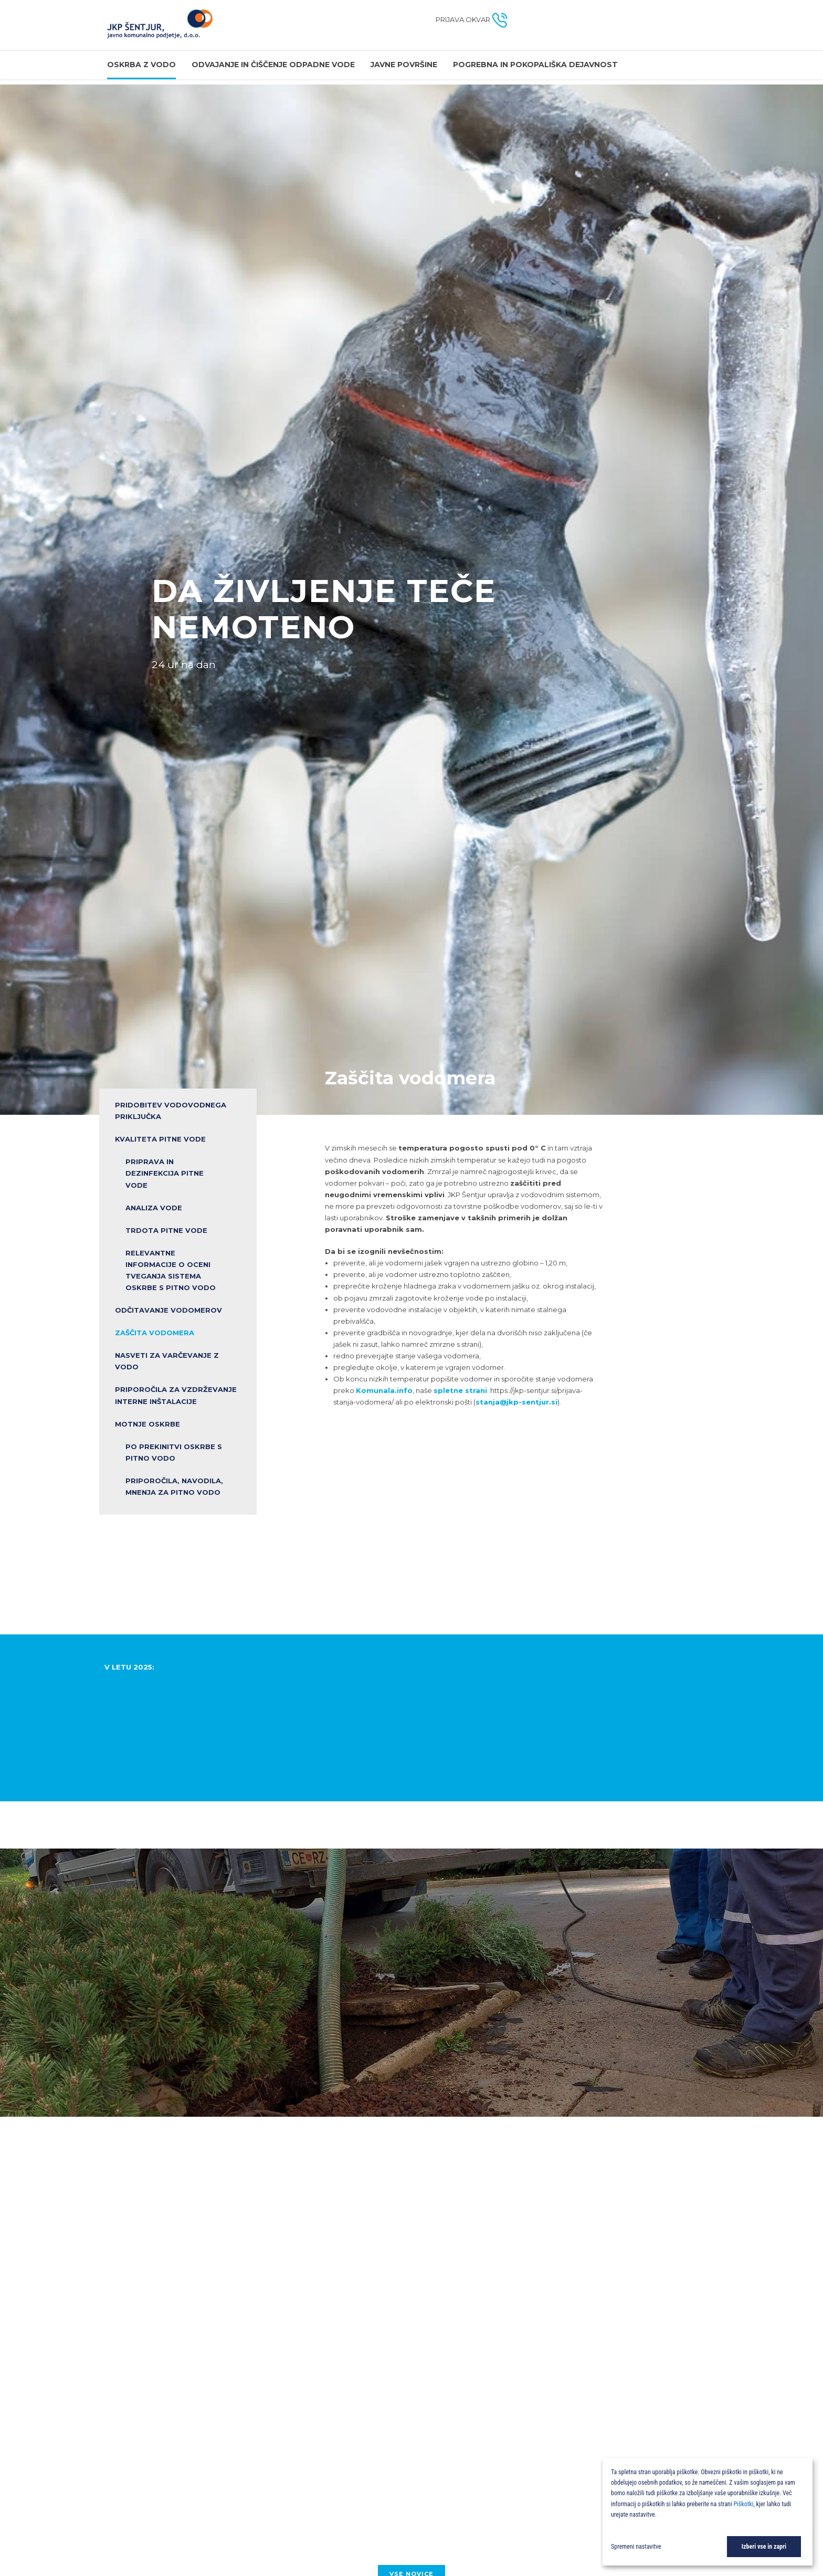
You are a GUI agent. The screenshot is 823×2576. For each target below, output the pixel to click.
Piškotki (743, 2504)
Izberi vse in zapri (764, 2546)
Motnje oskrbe (147, 1424)
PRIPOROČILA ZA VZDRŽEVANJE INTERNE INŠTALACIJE (176, 1396)
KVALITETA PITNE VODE (160, 1139)
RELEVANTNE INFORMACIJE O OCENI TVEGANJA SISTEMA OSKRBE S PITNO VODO (170, 1270)
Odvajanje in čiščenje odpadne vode (273, 64)
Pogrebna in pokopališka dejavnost (535, 64)
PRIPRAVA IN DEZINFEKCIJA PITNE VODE (164, 1173)
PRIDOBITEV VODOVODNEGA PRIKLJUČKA (170, 1111)
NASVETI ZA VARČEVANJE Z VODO (167, 1361)
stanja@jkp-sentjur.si (516, 1402)
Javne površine (404, 64)
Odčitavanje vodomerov (168, 1310)
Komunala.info (384, 1390)
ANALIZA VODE (153, 1207)
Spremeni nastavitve (636, 2546)
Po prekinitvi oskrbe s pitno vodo (173, 1452)
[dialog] (708, 2512)
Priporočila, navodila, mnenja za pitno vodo (174, 1486)
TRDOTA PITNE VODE (166, 1230)
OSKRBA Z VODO (141, 64)
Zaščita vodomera (154, 1332)
